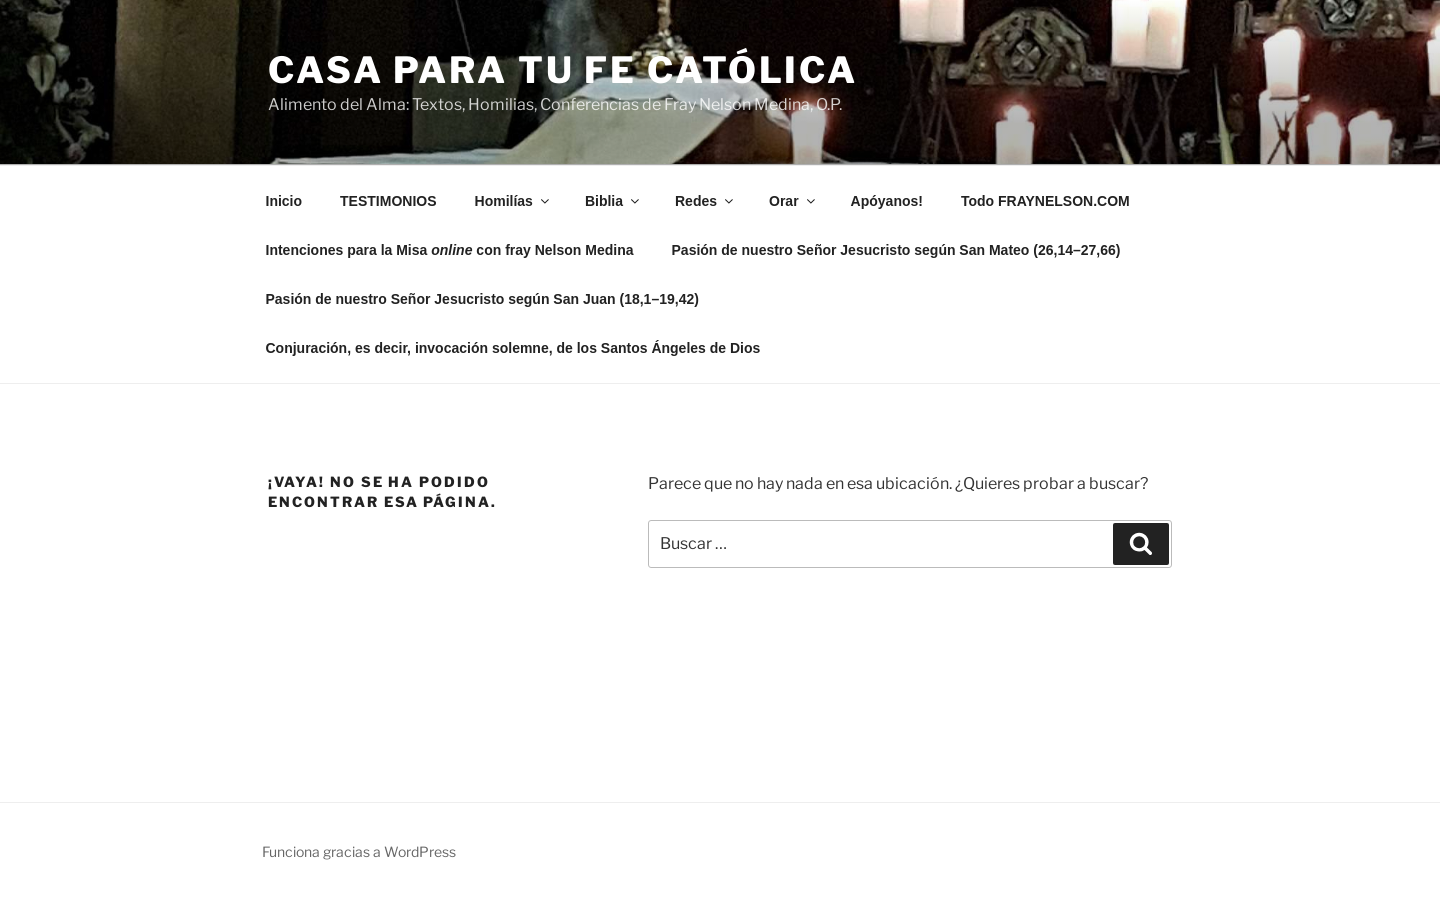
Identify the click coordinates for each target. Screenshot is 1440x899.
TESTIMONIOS (388, 201)
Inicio (284, 201)
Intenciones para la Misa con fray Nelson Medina (450, 250)
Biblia (613, 201)
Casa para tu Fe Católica (563, 70)
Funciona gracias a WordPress (359, 851)
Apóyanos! (887, 201)
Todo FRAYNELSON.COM (1045, 201)
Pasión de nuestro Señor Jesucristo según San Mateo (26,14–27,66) (896, 250)
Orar (793, 201)
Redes (705, 201)
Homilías (513, 201)
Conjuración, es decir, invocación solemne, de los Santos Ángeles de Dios (513, 348)
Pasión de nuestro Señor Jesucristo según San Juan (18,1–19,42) (482, 299)
